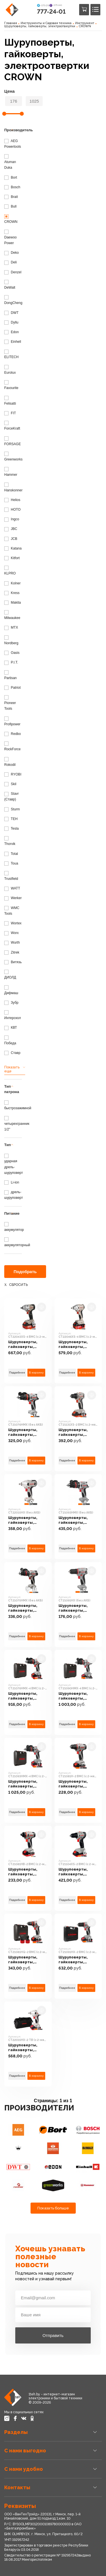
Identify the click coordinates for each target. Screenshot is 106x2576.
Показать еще (12, 1069)
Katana (12, 548)
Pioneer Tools (10, 703)
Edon (11, 332)
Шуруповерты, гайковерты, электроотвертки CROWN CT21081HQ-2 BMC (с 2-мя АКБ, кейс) (26, 1959)
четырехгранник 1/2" (16, 1123)
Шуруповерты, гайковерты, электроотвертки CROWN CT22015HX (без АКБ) (27, 1520)
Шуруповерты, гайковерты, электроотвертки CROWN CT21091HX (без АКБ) (78, 1608)
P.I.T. (11, 662)
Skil (10, 784)
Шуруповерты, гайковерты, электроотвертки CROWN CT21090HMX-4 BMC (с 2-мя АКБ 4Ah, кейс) (78, 1696)
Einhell (12, 342)
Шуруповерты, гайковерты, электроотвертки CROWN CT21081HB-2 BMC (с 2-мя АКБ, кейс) (26, 1871)
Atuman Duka (10, 162)
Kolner (12, 583)
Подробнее (17, 1372)
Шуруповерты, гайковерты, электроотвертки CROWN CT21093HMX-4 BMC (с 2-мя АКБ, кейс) (27, 1784)
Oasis (12, 653)
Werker (13, 898)
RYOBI (12, 774)
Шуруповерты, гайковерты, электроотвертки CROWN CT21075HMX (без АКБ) (26, 1608)
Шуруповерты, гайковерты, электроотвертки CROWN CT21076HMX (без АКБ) (26, 1432)
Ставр (12, 1053)
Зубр (11, 1003)
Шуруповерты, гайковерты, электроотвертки (39, 26)
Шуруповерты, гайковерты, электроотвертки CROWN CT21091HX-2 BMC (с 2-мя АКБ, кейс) (76, 1959)
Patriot (12, 688)
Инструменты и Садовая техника (46, 23)
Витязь (13, 962)
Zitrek (11, 952)
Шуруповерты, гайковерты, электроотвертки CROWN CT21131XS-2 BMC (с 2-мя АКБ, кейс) (78, 1432)
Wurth (12, 942)
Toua (11, 863)
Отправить (52, 2335)
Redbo (12, 734)
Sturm (12, 809)
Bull (10, 206)
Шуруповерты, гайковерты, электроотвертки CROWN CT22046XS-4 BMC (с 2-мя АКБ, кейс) (76, 1344)
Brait (11, 197)
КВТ (10, 1028)
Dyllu (11, 322)
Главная (10, 23)
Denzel (12, 272)
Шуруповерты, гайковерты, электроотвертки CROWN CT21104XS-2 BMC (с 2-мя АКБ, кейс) (76, 1871)
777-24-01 (51, 11)
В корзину (36, 1372)
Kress (12, 593)
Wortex (12, 923)
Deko (11, 253)
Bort (10, 177)
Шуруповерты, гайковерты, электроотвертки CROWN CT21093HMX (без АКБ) (76, 1520)
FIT (10, 413)
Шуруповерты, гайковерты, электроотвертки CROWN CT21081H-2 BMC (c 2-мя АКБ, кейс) (77, 1784)
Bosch (12, 187)
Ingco (11, 519)
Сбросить (18, 1285)
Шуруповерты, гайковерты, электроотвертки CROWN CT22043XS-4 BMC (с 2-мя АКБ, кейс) (26, 1344)
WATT (12, 888)
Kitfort (12, 558)
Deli (10, 262)
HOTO (12, 510)
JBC (10, 529)
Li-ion (11, 1182)
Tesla (11, 829)
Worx (11, 933)
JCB (10, 539)
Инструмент (84, 23)
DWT (11, 313)
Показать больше (53, 2208)
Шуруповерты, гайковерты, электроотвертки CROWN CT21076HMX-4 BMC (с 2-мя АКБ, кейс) (27, 1696)
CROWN (85, 26)
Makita (12, 603)
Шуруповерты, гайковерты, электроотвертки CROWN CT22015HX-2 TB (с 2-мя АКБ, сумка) (27, 2047)
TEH (11, 819)
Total (11, 854)
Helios (12, 500)
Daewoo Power (10, 237)
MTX (11, 627)
